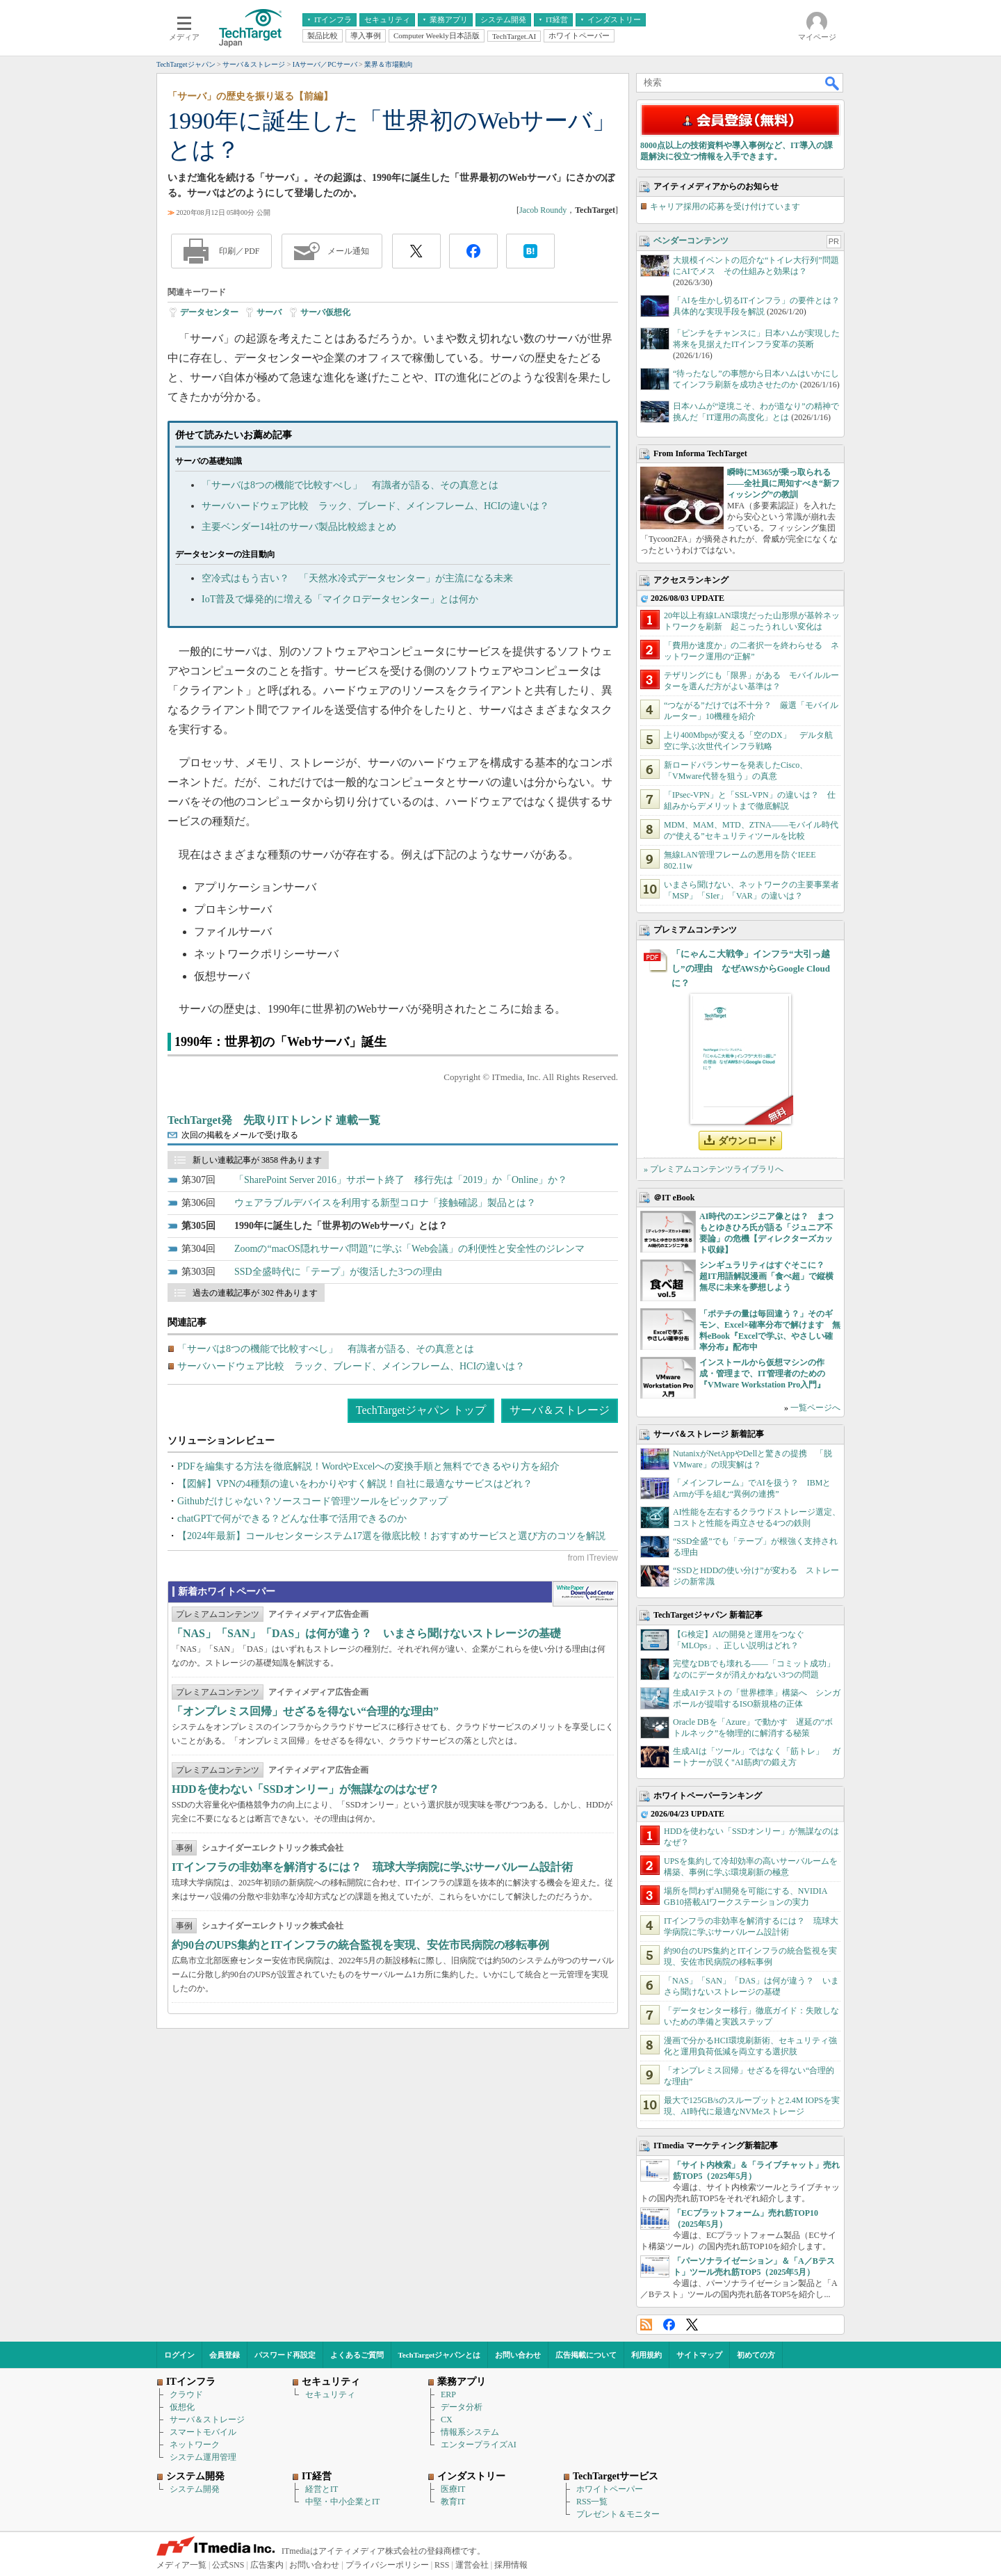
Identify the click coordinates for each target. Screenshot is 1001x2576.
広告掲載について (586, 2355)
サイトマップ (699, 2355)
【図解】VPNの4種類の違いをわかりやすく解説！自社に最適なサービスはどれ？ (354, 1484)
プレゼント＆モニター (618, 2514)
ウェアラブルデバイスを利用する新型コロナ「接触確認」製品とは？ (385, 1203)
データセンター (209, 312)
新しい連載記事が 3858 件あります (257, 1160)
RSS (646, 2325)
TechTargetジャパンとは (439, 2355)
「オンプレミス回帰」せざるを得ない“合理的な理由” (305, 1711)
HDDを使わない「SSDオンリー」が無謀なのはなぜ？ (305, 1789)
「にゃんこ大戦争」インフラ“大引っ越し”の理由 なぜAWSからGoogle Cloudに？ (751, 968)
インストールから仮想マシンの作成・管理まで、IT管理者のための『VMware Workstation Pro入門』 (762, 1374)
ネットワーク (195, 2444)
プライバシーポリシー (387, 2565)
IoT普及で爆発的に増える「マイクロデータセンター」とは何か (340, 599)
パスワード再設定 (285, 2355)
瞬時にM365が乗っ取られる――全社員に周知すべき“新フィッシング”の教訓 (783, 483)
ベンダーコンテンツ (691, 240)
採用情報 (511, 2565)
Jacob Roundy (543, 210)
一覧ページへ (815, 1407)
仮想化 (182, 2407)
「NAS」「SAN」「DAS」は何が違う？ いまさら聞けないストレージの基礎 (366, 1633)
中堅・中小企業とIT (342, 2501)
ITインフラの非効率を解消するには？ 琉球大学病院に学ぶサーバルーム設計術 (372, 1867)
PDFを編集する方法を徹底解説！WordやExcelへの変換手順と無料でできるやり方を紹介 (368, 1466)
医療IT (453, 2489)
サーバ (269, 312)
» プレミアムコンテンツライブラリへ (713, 1169)
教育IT (453, 2501)
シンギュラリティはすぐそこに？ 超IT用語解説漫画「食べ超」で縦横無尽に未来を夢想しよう (766, 1276)
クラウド (186, 2394)
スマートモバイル (203, 2432)
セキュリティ (330, 2394)
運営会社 (472, 2565)
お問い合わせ (518, 2355)
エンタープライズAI (478, 2444)
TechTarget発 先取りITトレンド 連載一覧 (274, 1120)
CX (447, 2419)
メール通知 (348, 251)
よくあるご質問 (357, 2355)
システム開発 (195, 2489)
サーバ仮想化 (325, 312)
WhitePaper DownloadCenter (585, 1594)
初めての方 (756, 2355)
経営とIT (321, 2489)
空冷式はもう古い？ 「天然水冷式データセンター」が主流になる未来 (357, 578)
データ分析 (461, 2407)
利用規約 (646, 2355)
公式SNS (228, 2565)
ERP (448, 2394)
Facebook (669, 2325)
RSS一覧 (592, 2501)
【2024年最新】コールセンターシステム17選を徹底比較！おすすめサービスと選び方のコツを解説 (391, 1536)
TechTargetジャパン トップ (421, 1410)
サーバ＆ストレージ (560, 1410)
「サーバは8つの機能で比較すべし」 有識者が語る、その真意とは (350, 485)
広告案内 (267, 2565)
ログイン (179, 2355)
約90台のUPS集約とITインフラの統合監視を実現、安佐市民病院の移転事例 (360, 1945)
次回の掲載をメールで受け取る (239, 1135)
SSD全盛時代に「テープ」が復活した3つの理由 (338, 1271)
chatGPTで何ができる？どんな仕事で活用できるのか (292, 1518)
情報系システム (470, 2432)
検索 (832, 82)
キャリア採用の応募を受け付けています (725, 206)
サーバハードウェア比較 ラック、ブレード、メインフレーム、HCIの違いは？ (375, 506)
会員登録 (224, 2355)
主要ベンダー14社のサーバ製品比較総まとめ (299, 527)
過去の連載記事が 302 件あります (255, 1293)
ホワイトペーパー (609, 2489)
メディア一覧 (181, 2565)
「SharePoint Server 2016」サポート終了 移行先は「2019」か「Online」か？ (400, 1180)
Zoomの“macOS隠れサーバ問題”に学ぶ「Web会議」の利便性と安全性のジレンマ (409, 1248)
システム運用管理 (203, 2457)
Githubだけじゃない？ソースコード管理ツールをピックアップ (312, 1501)
